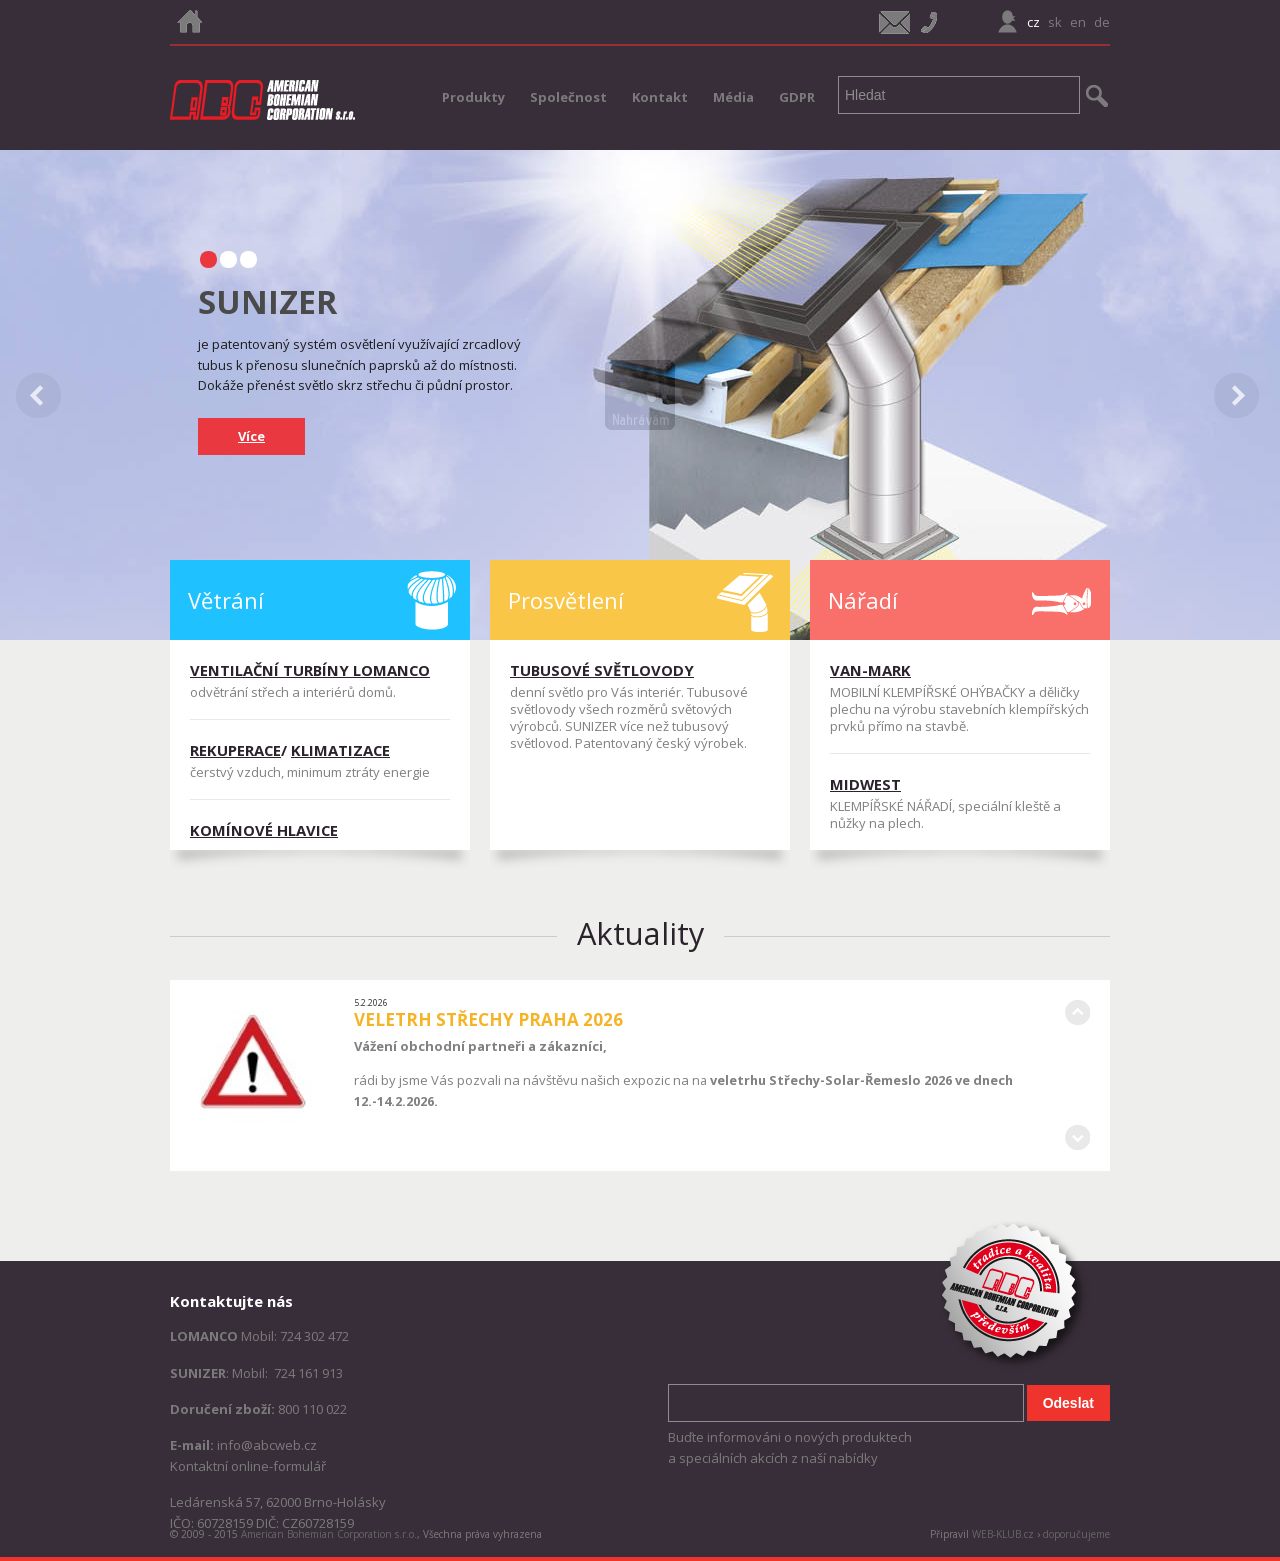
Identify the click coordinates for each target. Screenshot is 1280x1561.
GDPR (797, 97)
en (1078, 22)
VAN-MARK (870, 670)
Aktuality (640, 933)
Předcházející (1077, 1013)
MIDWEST (865, 784)
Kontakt (660, 97)
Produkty (473, 97)
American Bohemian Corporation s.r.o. (329, 1534)
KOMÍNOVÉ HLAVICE (264, 830)
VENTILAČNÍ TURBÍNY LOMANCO (310, 670)
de (1102, 22)
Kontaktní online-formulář (248, 1466)
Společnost (568, 97)
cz (1033, 22)
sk (1055, 22)
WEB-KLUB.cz (1003, 1534)
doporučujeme (1076, 1534)
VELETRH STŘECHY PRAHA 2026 (488, 1019)
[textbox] (959, 95)
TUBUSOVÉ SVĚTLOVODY (602, 670)
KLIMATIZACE (340, 750)
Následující (1077, 1138)
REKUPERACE (235, 750)
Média (733, 97)
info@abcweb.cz (267, 1445)
